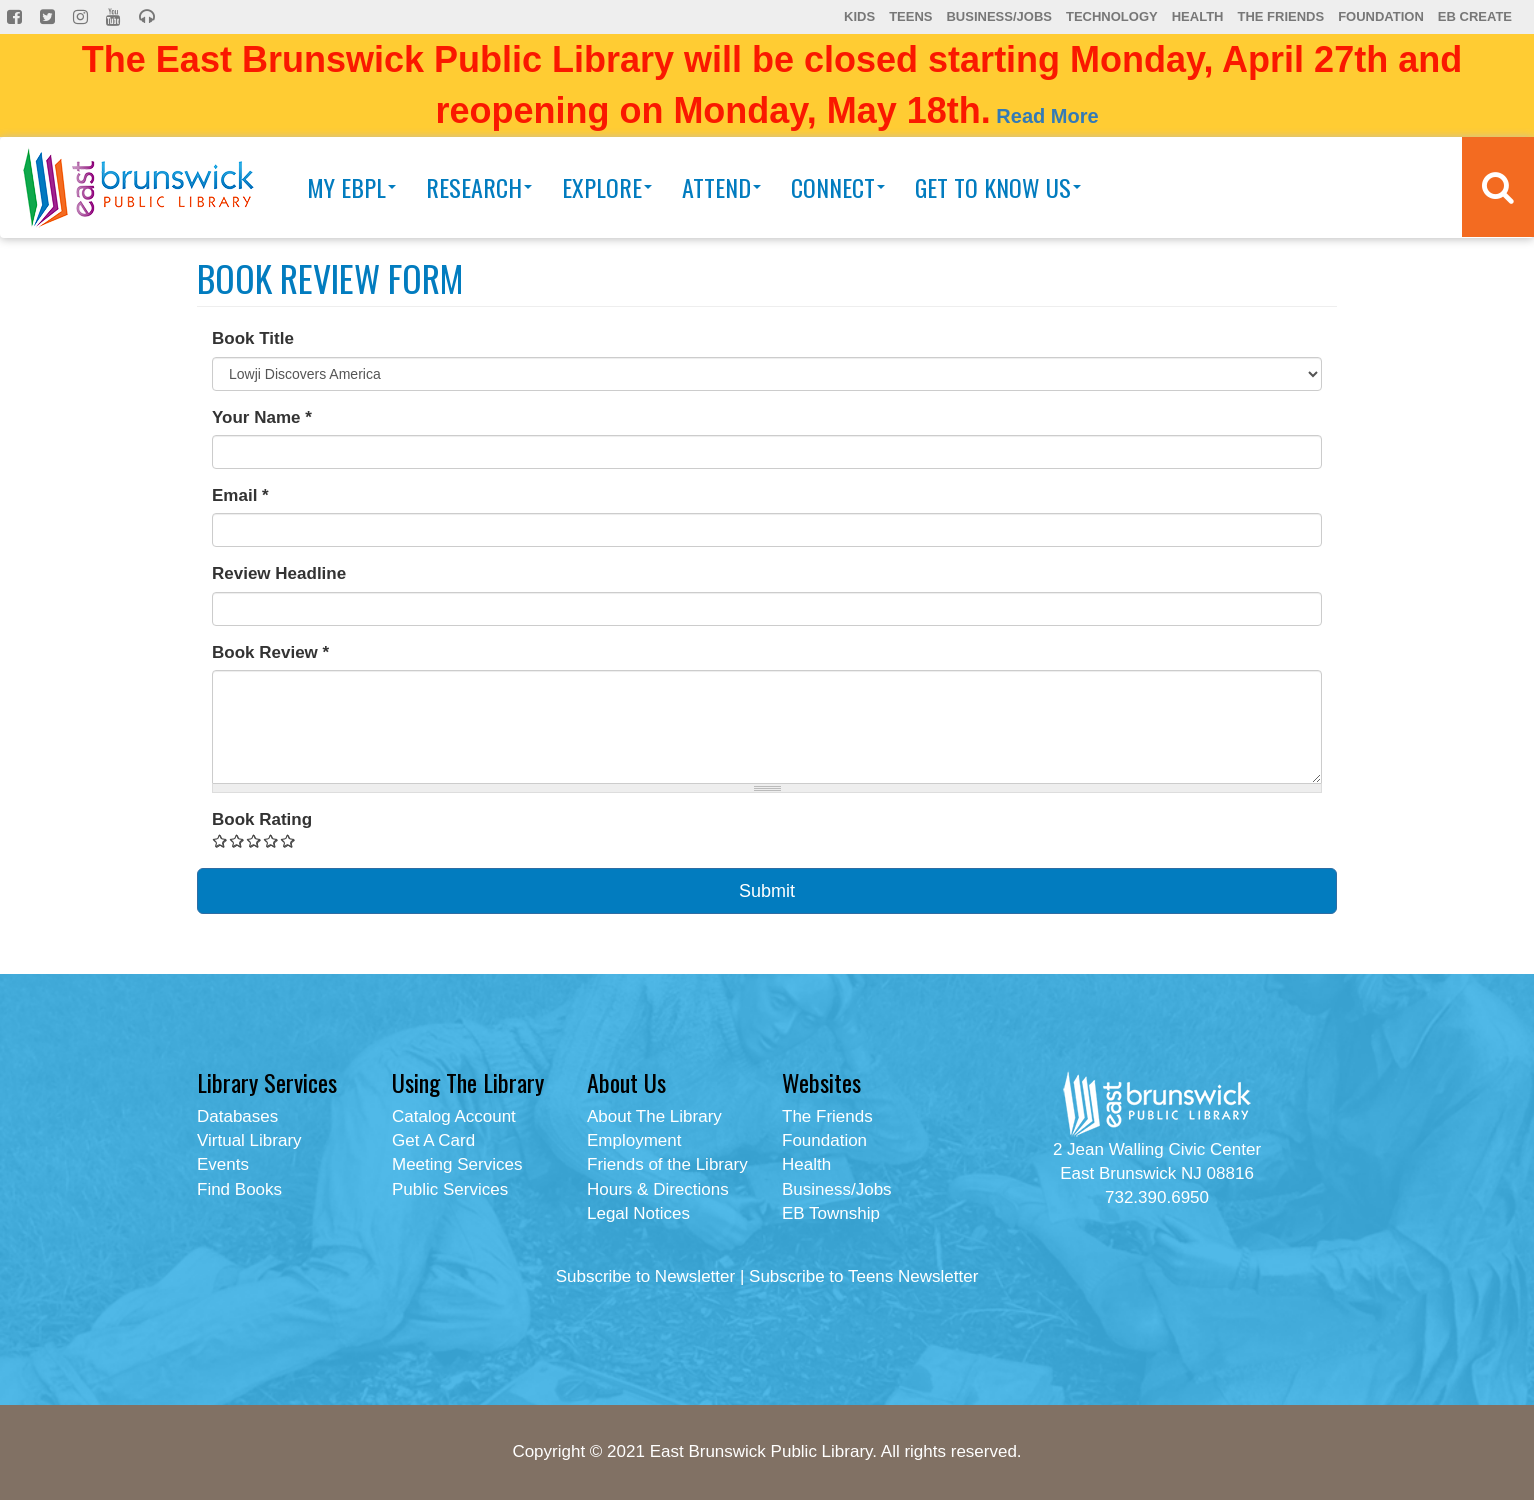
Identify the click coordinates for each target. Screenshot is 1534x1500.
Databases (237, 1116)
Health (1198, 16)
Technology (1112, 16)
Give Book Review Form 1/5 (220, 840)
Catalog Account (454, 1116)
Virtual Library (249, 1140)
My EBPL (351, 187)
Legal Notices (638, 1213)
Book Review (270, 652)
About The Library (654, 1116)
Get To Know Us (998, 187)
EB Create (1475, 16)
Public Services (450, 1189)
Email (240, 495)
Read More (1047, 116)
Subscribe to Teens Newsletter (863, 1276)
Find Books (239, 1189)
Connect (838, 187)
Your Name (262, 417)
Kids (859, 16)
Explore (607, 187)
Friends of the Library (667, 1164)
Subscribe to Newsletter (646, 1276)
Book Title (253, 338)
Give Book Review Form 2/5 (237, 840)
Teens (910, 16)
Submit (767, 891)
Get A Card (433, 1140)
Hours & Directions (658, 1189)
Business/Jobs (998, 16)
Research (479, 187)
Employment (634, 1140)
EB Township (831, 1213)
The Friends (1280, 16)
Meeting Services (457, 1164)
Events (223, 1164)
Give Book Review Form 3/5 (254, 840)
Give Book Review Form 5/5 (288, 840)
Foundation (1381, 16)
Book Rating (262, 819)
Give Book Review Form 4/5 (271, 840)
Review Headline (279, 573)
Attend (721, 187)
